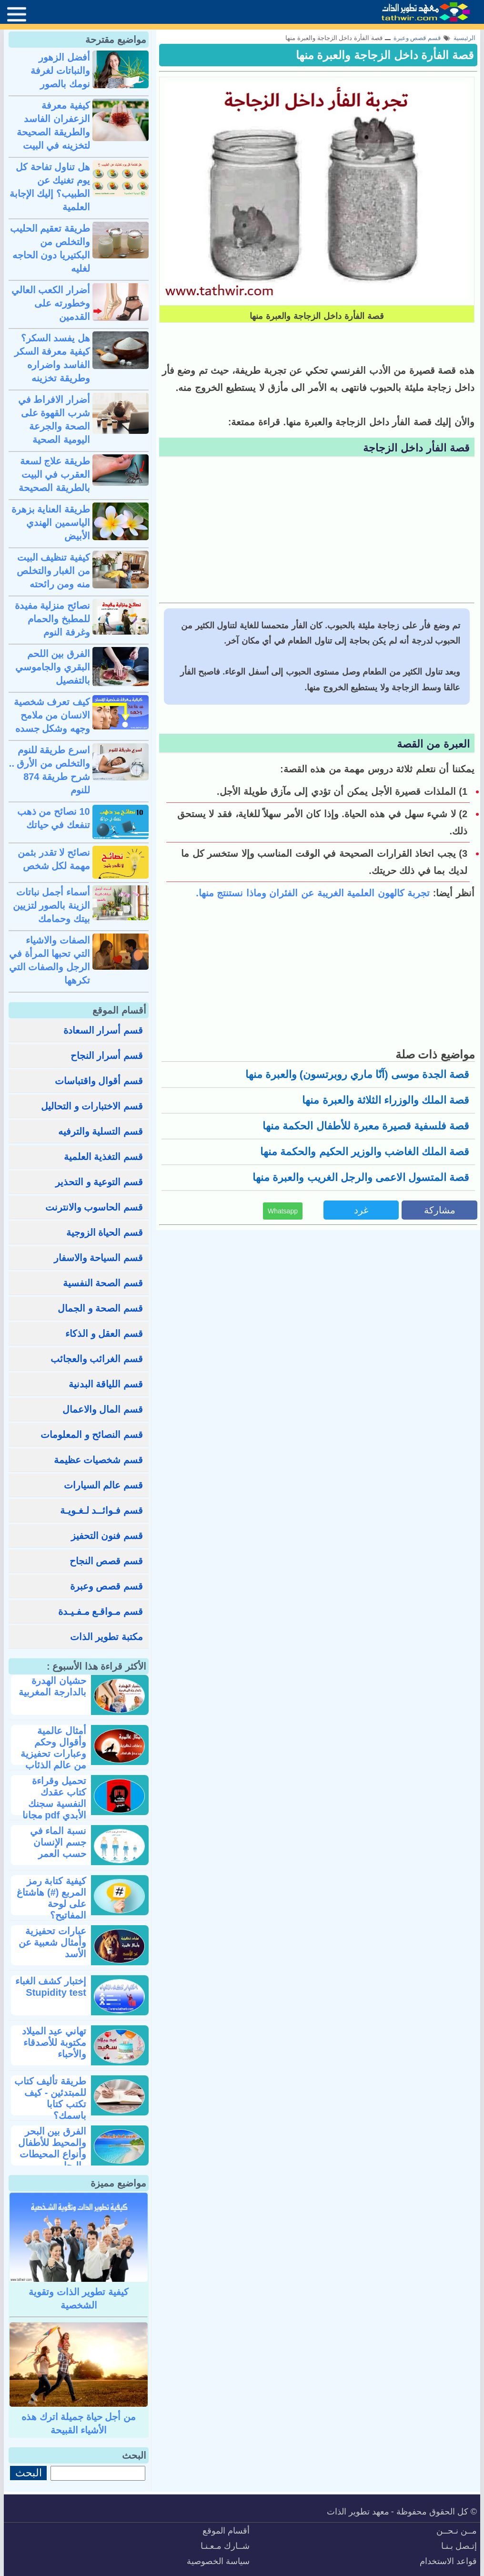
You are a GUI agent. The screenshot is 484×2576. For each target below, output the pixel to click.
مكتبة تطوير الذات (106, 1637)
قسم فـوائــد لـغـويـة (101, 1510)
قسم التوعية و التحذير (99, 1182)
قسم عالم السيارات (103, 1485)
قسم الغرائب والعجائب (96, 1359)
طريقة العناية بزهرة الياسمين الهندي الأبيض (50, 522)
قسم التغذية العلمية (103, 1156)
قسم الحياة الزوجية (104, 1232)
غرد (361, 1210)
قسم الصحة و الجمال (100, 1308)
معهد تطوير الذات (358, 2511)
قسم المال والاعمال (102, 1409)
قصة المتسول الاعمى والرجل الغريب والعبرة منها (360, 1177)
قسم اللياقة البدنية (106, 1384)
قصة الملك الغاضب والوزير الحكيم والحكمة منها (364, 1152)
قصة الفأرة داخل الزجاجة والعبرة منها (385, 55)
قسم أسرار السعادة (103, 1030)
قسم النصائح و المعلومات (91, 1434)
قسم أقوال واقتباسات (99, 1081)
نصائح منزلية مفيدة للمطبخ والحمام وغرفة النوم (52, 618)
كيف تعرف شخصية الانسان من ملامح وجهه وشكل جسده (52, 715)
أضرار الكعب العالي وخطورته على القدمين (50, 303)
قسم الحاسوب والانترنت (94, 1207)
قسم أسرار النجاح (107, 1055)
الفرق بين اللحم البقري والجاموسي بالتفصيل (52, 667)
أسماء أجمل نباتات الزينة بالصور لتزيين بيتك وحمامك (51, 905)
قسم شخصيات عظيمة (98, 1460)
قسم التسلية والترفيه (100, 1131)
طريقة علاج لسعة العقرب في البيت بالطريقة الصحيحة (54, 474)
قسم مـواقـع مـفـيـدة (100, 1611)
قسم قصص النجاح (106, 1561)
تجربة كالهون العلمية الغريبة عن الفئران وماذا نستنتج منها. (313, 893)
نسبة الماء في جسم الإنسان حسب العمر (58, 1842)
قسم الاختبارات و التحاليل (92, 1106)
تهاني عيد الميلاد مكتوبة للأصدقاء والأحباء (54, 2042)
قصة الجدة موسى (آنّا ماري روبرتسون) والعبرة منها (357, 1074)
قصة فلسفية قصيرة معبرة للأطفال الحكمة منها (365, 1126)
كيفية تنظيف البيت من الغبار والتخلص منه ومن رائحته (53, 570)
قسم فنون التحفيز (107, 1535)
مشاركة (439, 1210)
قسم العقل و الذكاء (104, 1333)
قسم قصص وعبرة (106, 1586)
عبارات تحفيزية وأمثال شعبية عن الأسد (52, 1942)
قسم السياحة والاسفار (98, 1257)
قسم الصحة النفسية (103, 1283)
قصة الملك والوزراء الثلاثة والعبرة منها (385, 1100)
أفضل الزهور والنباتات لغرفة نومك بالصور (60, 70)
